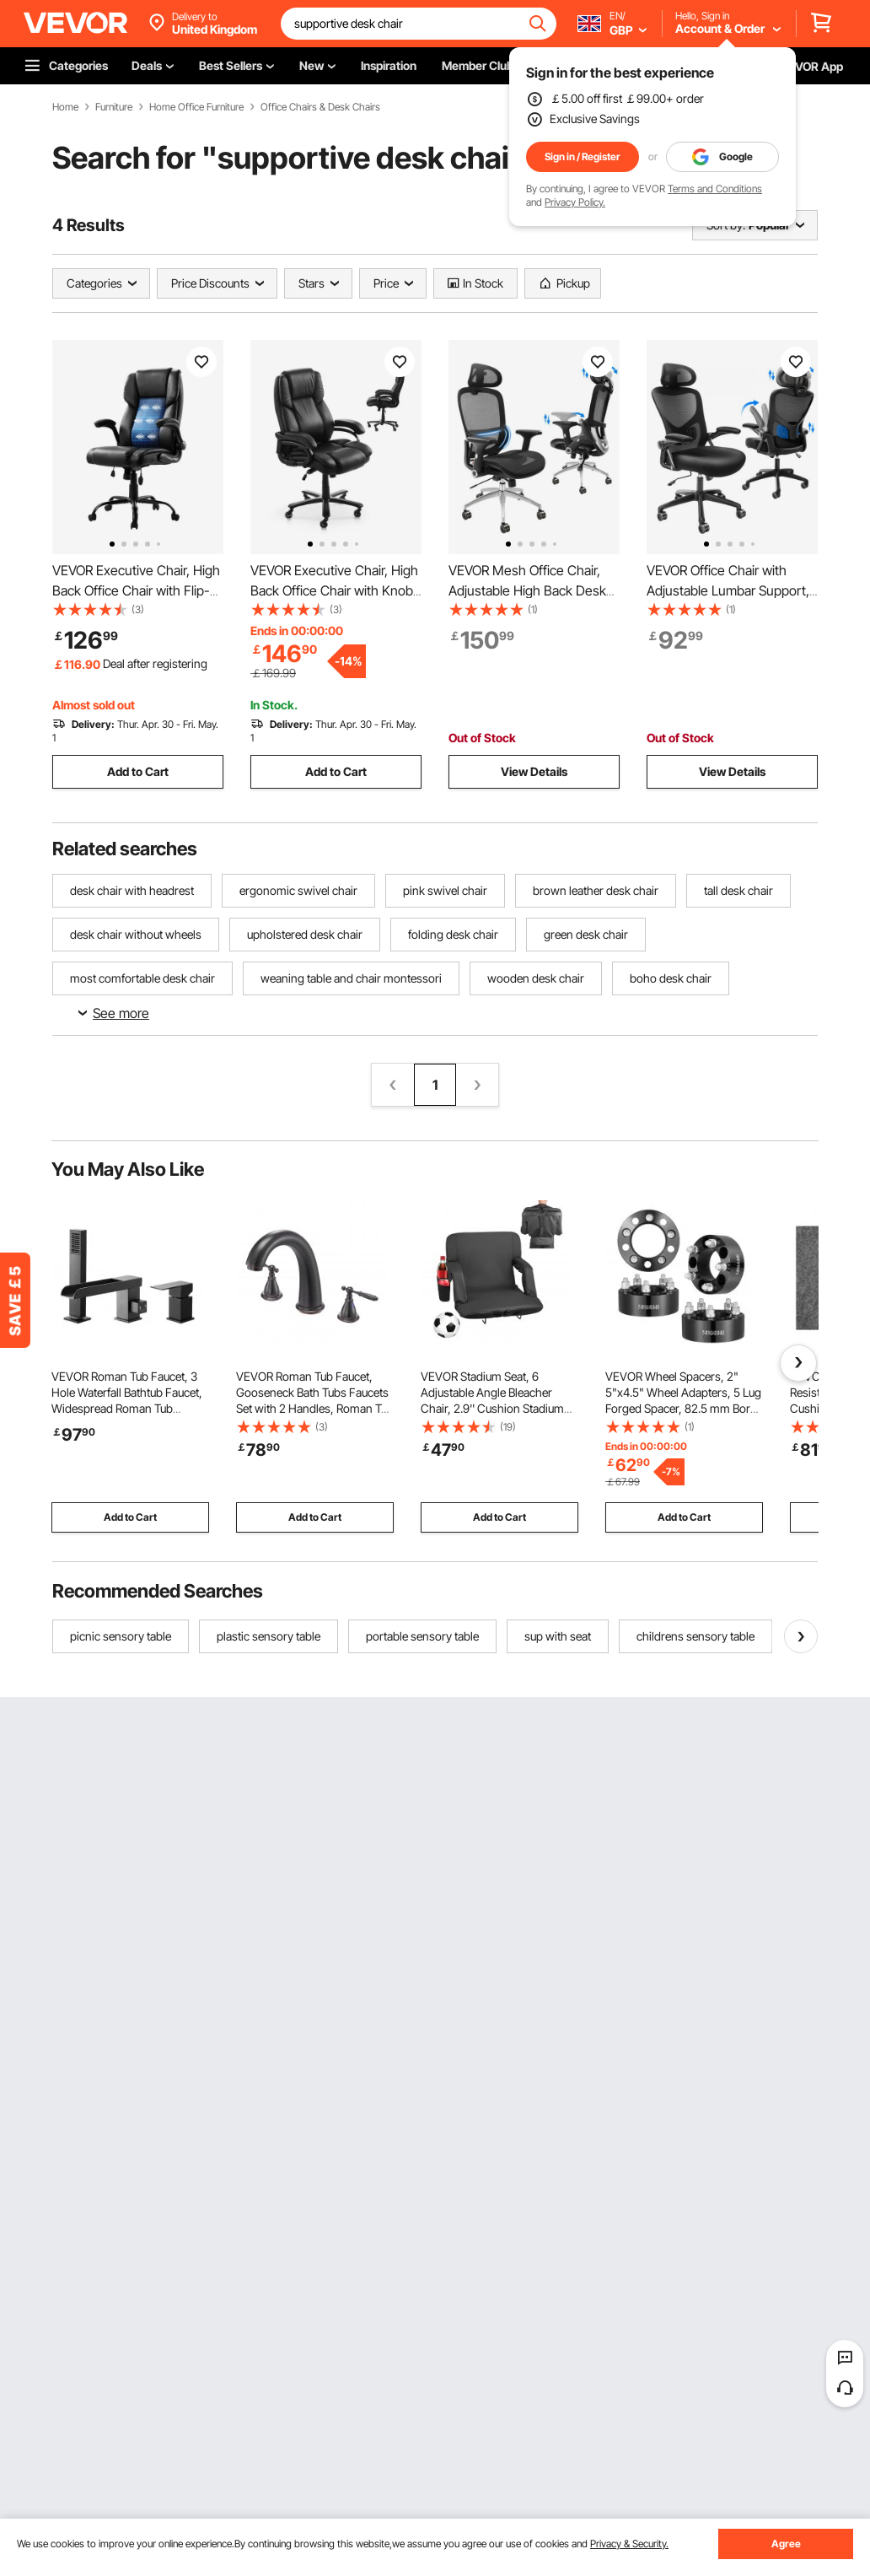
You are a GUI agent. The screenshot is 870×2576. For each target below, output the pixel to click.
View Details (534, 771)
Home (65, 107)
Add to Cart (138, 771)
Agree (786, 2543)
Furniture (113, 107)
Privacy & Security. (629, 2543)
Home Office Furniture (196, 107)
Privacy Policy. (575, 202)
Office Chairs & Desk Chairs (320, 107)
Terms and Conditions (715, 188)
